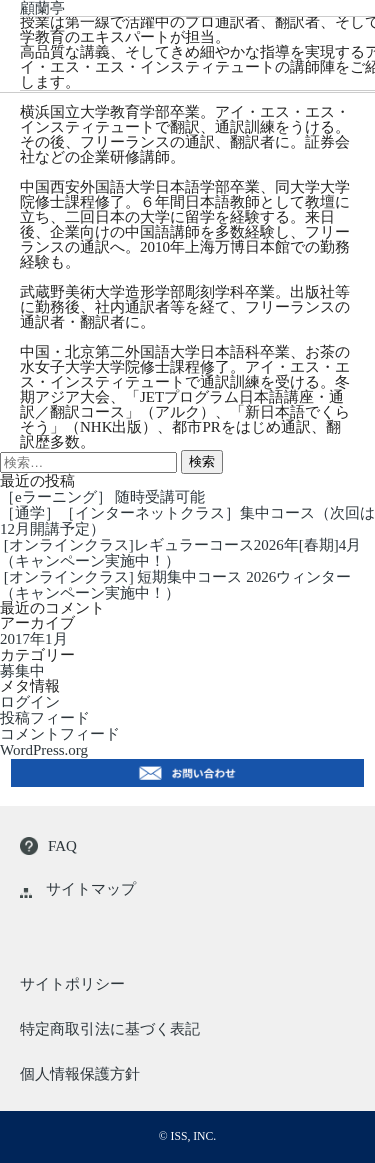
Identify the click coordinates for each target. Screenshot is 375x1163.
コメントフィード (60, 734)
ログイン (30, 702)
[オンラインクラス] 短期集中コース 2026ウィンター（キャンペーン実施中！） (175, 585)
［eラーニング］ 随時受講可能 (102, 497)
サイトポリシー (72, 984)
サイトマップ (78, 889)
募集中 (22, 671)
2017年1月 (34, 640)
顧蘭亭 (42, 8)
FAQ (48, 846)
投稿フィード (45, 718)
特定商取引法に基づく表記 (110, 1029)
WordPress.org (44, 750)
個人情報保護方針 (80, 1074)
